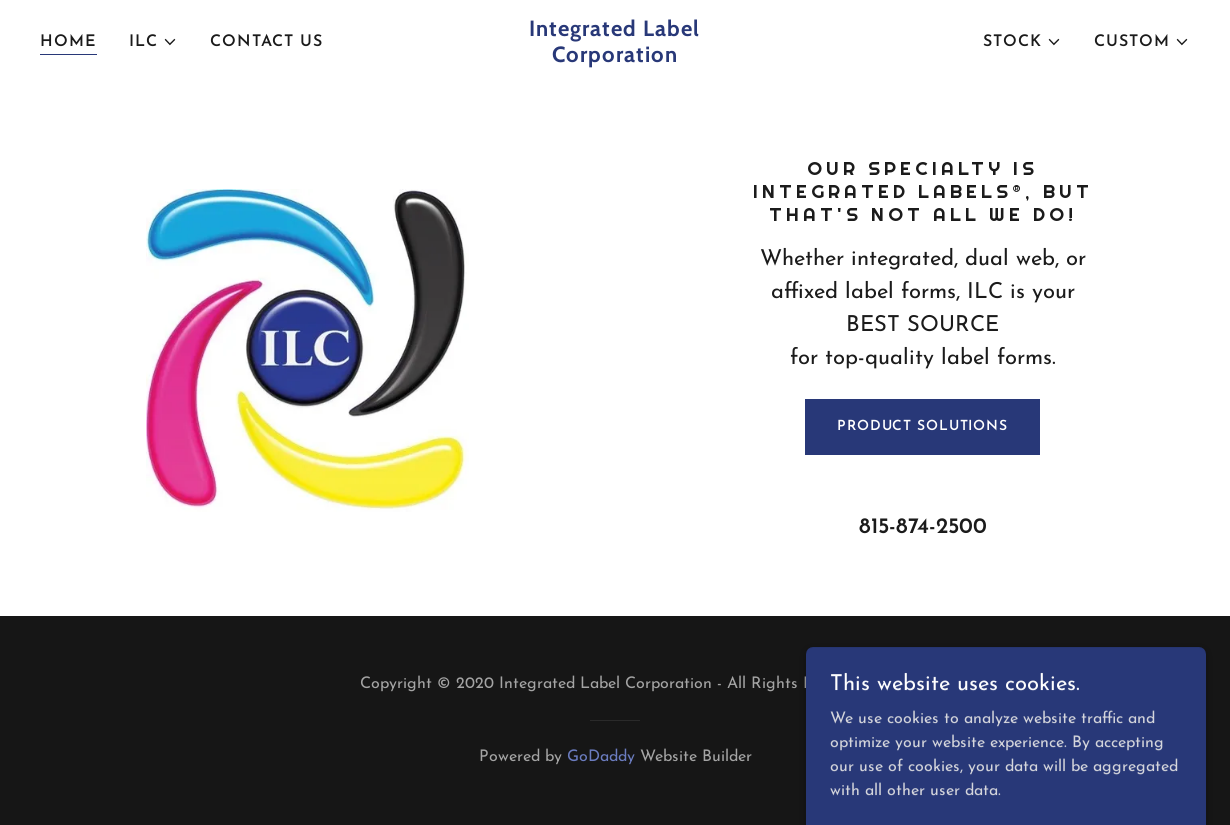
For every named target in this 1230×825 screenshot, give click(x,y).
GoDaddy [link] (601, 757)
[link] (614, 58)
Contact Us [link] (266, 42)
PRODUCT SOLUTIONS (922, 426)
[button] (153, 42)
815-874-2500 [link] (923, 527)
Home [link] (68, 42)
